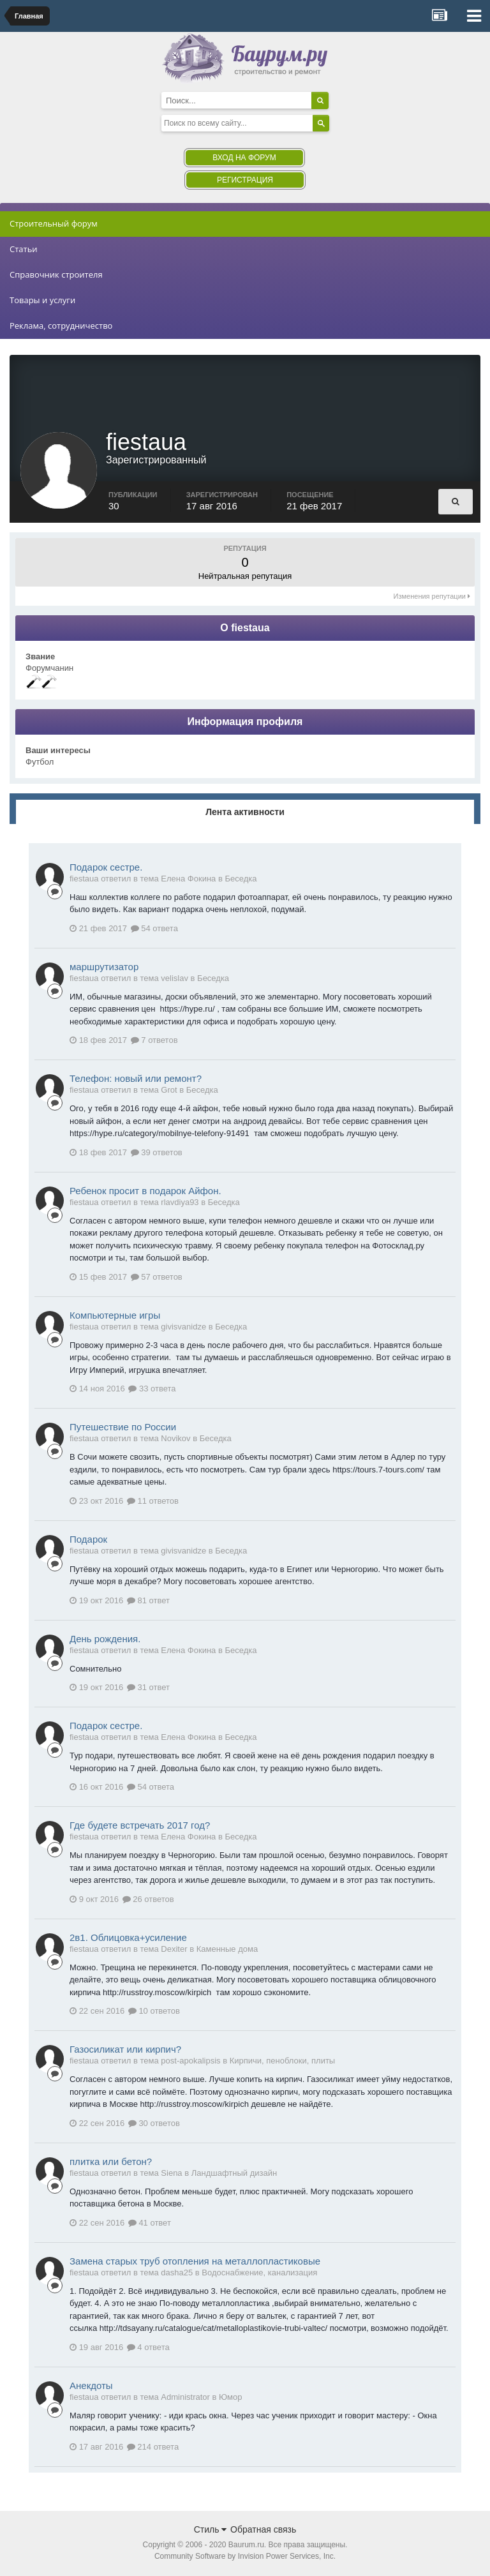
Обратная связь (263, 2531)
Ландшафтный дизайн (234, 2174)
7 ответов (154, 1041)
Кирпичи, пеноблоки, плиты (282, 2062)
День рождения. (105, 1640)
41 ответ (149, 2224)
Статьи (24, 249)
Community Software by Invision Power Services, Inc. (245, 2557)
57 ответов (156, 1278)
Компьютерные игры (115, 1316)
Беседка (240, 880)
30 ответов (154, 2124)
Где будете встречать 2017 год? (140, 1826)
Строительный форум (54, 223)
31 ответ (148, 1688)
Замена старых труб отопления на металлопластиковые (195, 2262)
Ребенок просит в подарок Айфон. (145, 1192)
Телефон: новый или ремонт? (136, 1079)
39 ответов (156, 1153)
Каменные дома (227, 1950)
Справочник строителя (56, 274)
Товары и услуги (42, 300)
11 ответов (153, 1502)
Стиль (210, 2531)
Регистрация (245, 180)
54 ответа (154, 929)
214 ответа (153, 2448)
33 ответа (151, 1390)
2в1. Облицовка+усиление (128, 1938)
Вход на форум (244, 157)
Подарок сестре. (106, 868)
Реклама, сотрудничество (61, 325)
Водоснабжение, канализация (259, 2274)
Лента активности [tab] (245, 813)
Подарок (88, 1540)
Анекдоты (91, 2386)
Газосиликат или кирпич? (125, 2050)
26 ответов (148, 1900)
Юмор (230, 2398)
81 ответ (148, 1601)
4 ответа (148, 2348)
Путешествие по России (123, 1428)
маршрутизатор (104, 967)
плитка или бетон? (111, 2162)
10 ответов (154, 2012)
